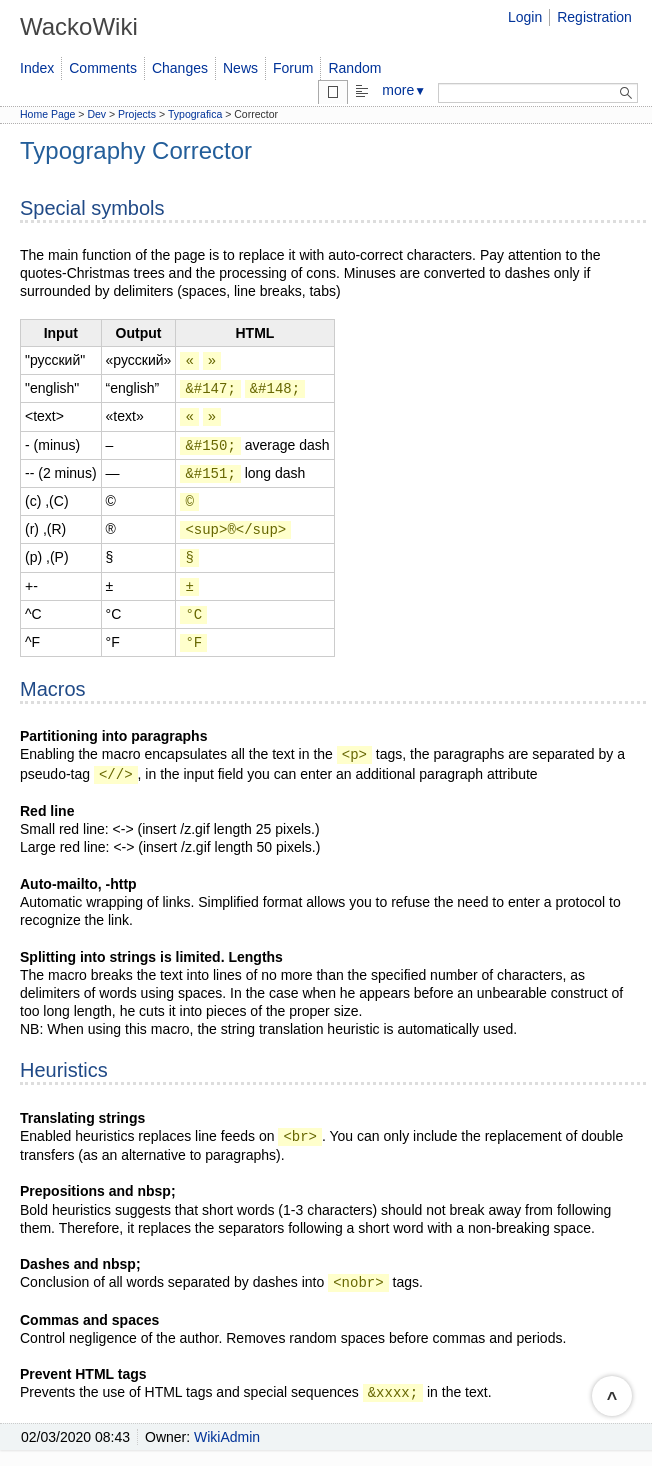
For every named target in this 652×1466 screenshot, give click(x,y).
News (240, 68)
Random (354, 68)
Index (37, 68)
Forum (293, 68)
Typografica (195, 114)
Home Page (47, 114)
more (404, 90)
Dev (96, 114)
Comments (103, 68)
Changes (180, 68)
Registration (594, 17)
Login (525, 17)
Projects (137, 114)
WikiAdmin (227, 1437)
